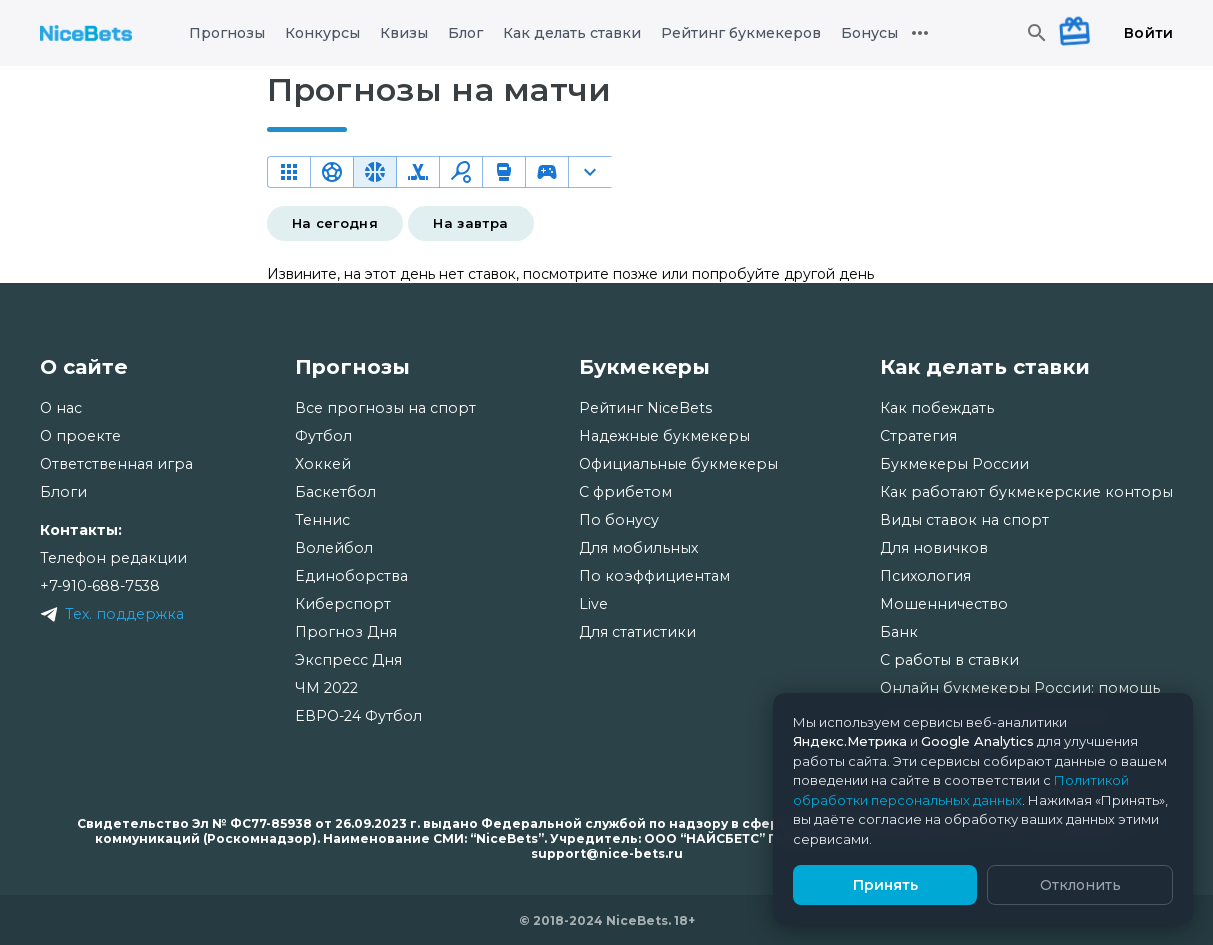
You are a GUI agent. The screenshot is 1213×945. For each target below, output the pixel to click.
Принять (885, 885)
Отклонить (1080, 885)
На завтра (470, 223)
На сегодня (335, 223)
